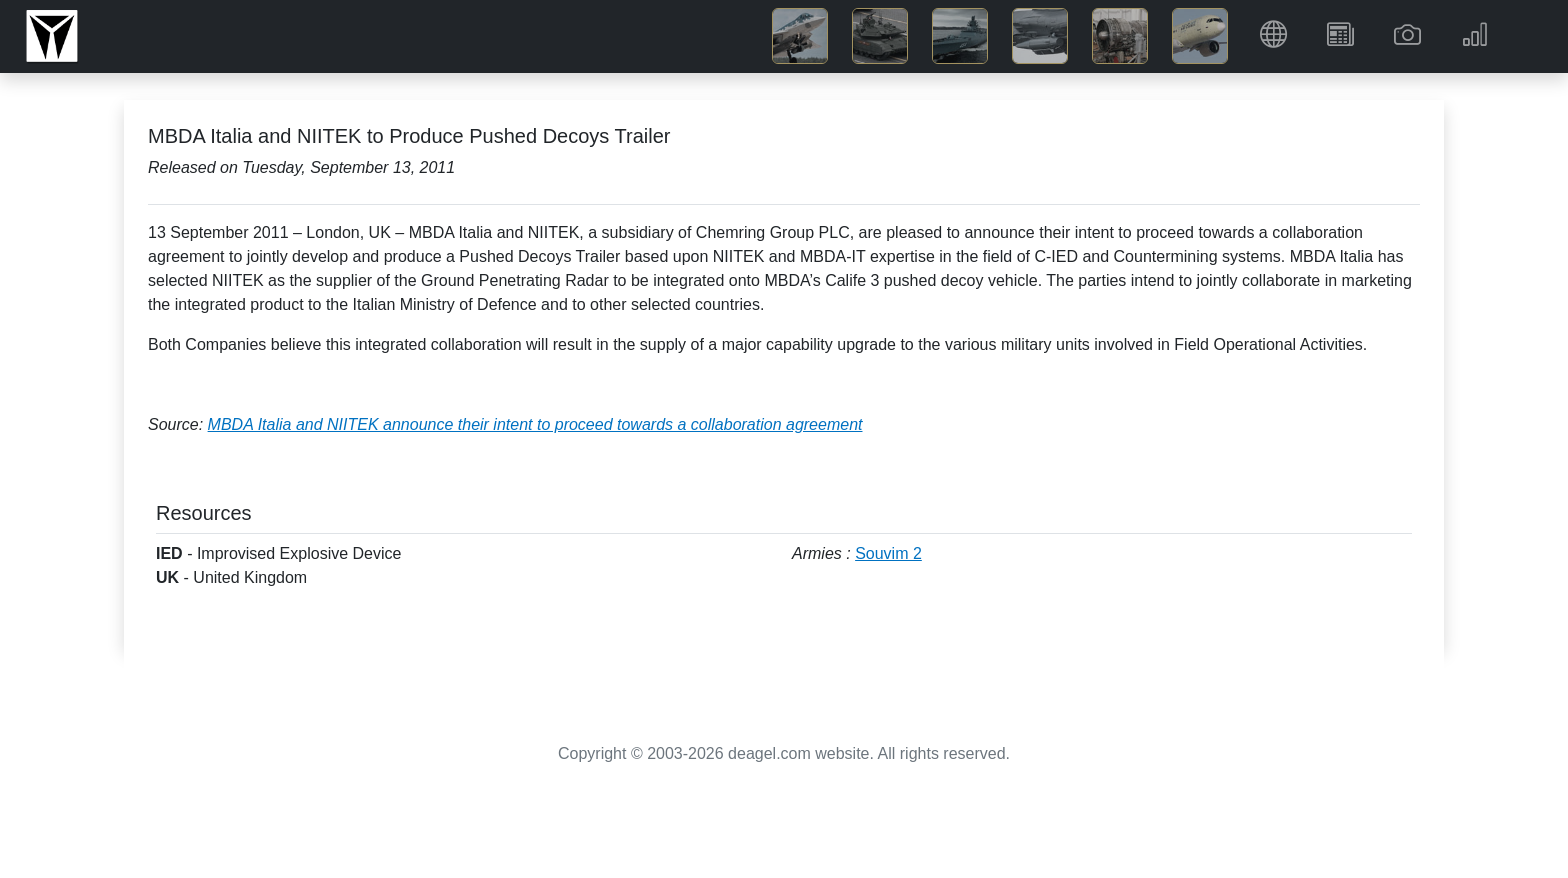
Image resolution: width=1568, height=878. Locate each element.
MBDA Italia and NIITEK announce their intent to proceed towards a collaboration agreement (535, 424)
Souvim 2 (888, 553)
